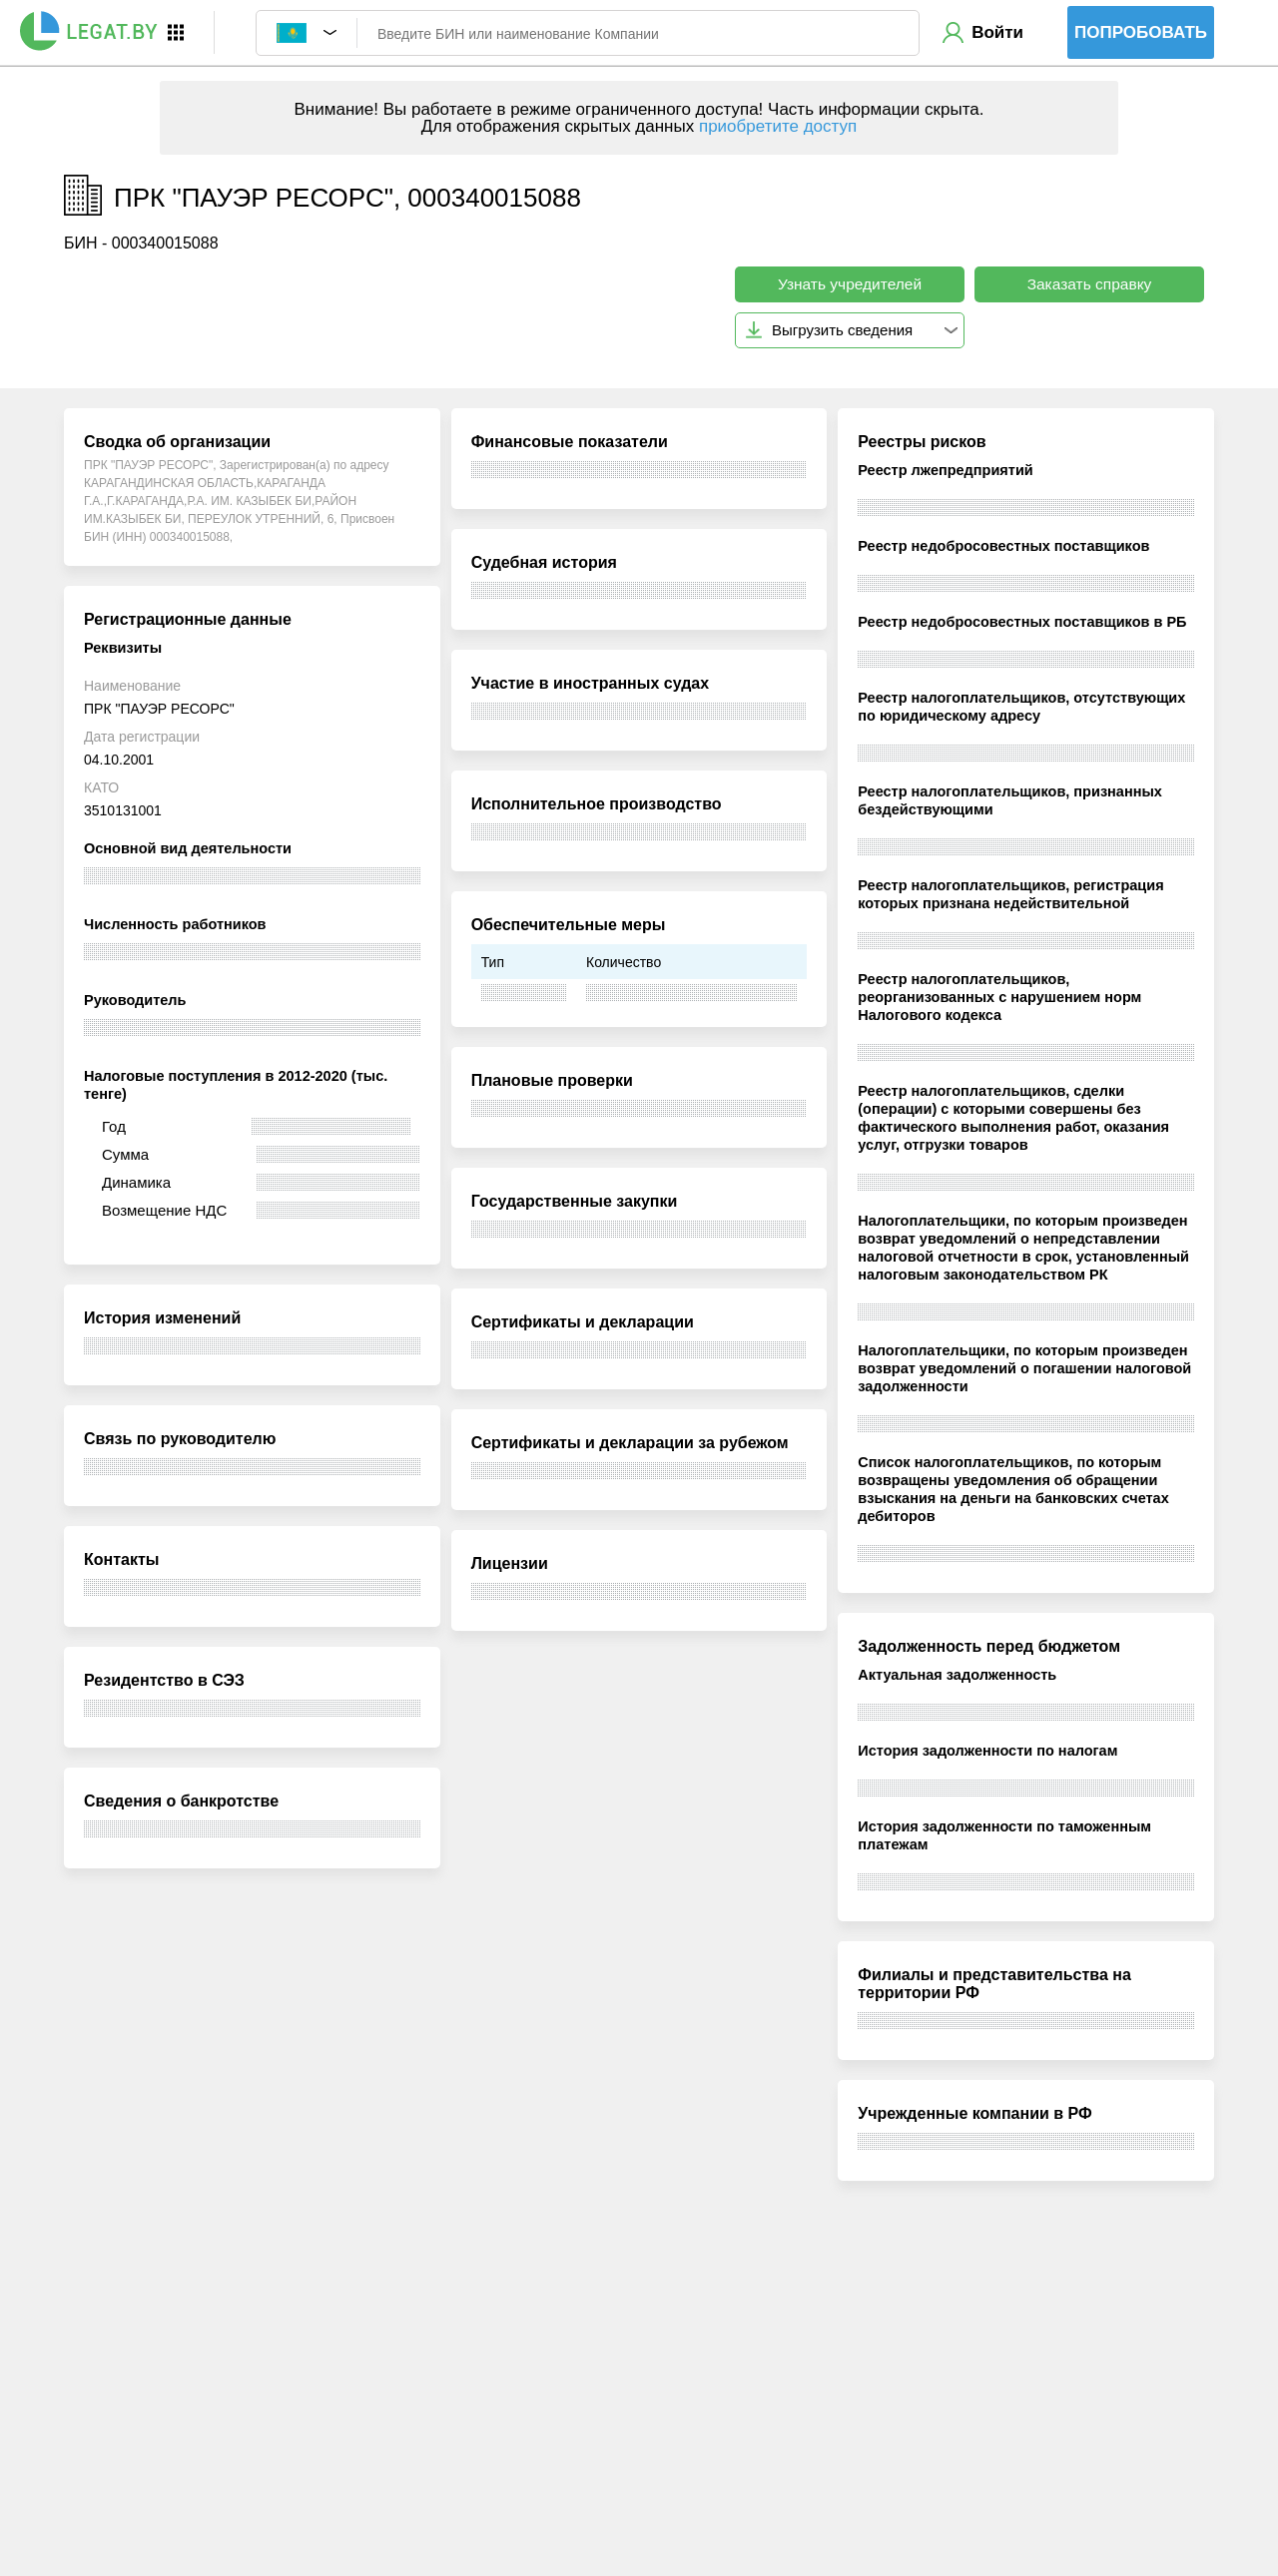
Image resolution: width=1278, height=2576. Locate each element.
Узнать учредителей (850, 283)
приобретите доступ (778, 126)
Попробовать (1140, 32)
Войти (997, 32)
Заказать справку (1089, 283)
